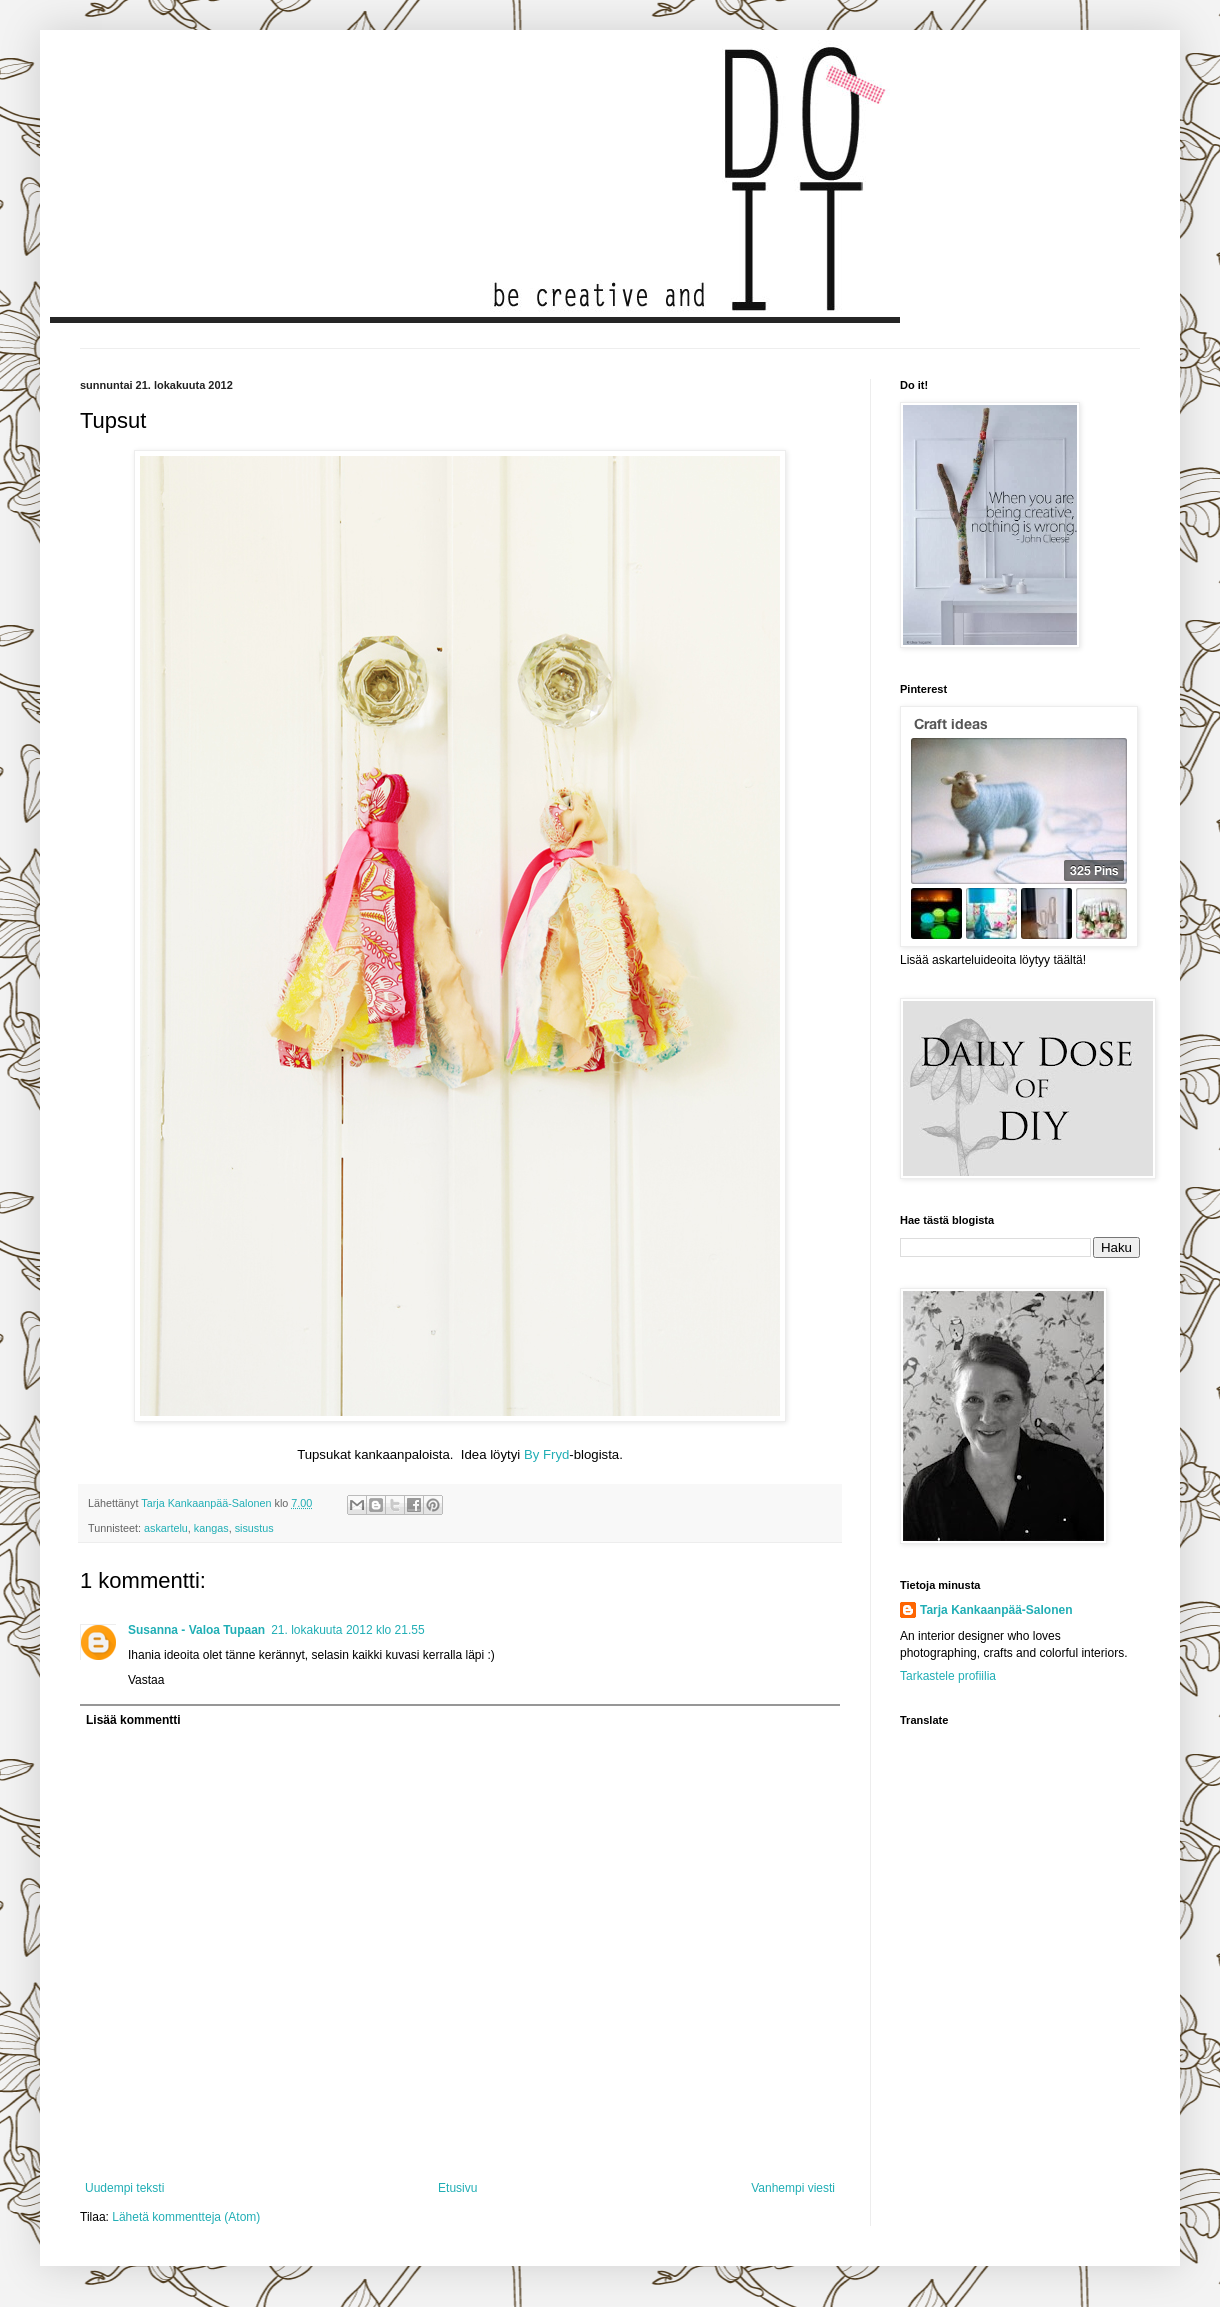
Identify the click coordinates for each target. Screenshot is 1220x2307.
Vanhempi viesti (793, 2188)
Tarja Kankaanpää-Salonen (996, 1610)
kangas (211, 1528)
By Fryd (546, 1454)
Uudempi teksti (124, 2188)
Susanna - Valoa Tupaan (196, 1630)
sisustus (254, 1528)
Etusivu (457, 2188)
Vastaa (146, 1680)
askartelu (166, 1528)
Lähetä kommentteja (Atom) (186, 2217)
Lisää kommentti (133, 1720)
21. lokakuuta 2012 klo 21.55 (347, 1630)
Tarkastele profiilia (948, 1676)
